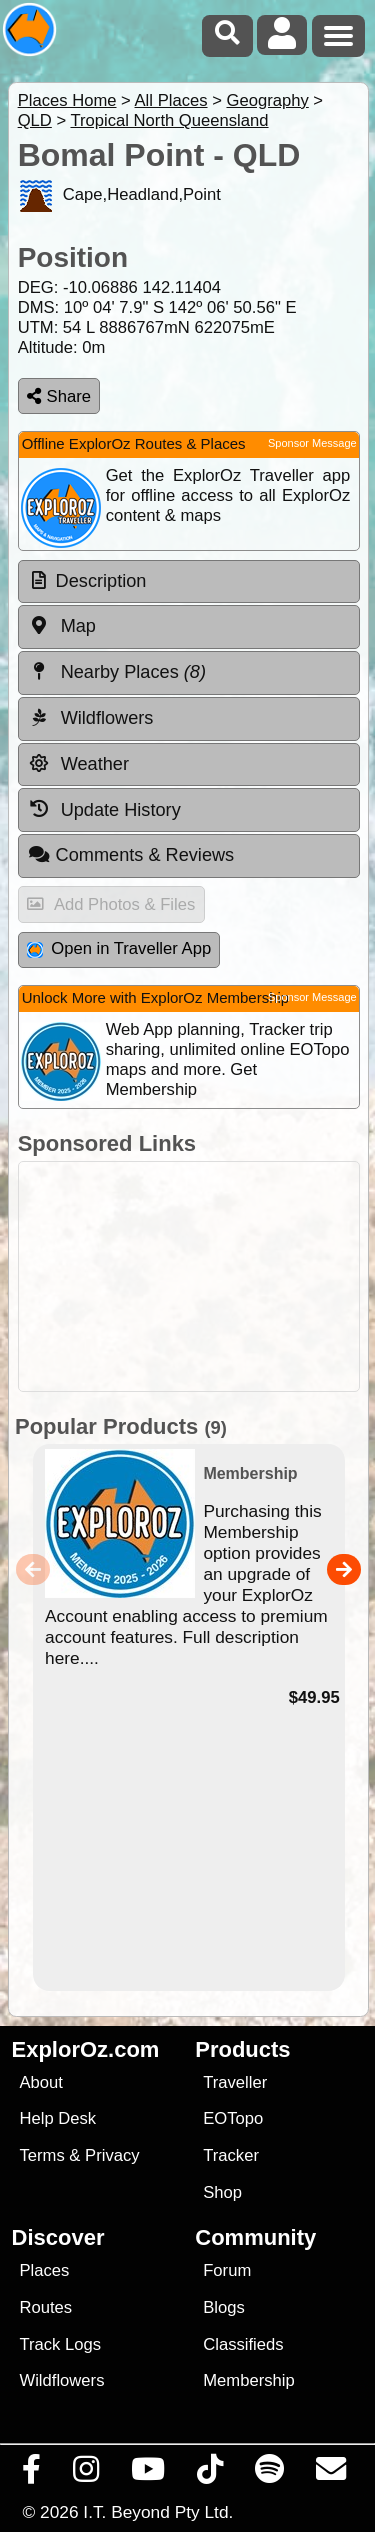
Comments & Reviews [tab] (131, 855)
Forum (227, 2270)
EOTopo (233, 2118)
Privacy (112, 2155)
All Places (171, 100)
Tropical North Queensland (169, 120)
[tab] (189, 582)
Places (44, 2270)
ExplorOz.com (86, 2049)
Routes (45, 2307)
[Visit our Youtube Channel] (148, 2474)
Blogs (224, 2307)
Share (59, 396)
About (40, 2082)
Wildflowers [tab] (91, 718)
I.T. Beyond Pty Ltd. (158, 2512)
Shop (222, 2192)
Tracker (231, 2155)
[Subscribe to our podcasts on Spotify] (270, 2474)
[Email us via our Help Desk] (331, 2474)
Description (101, 581)
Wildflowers (61, 2380)
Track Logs (60, 2344)
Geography (267, 100)
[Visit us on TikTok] (210, 2474)
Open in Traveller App (119, 948)
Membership (248, 2380)
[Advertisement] (189, 1276)
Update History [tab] (104, 809)
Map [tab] (62, 626)
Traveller (235, 2082)
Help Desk (57, 2118)
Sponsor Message (312, 443)
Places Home (67, 100)
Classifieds (243, 2344)
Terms (41, 2155)
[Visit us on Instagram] (86, 2474)
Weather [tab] (78, 764)
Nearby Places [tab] (117, 672)
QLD (35, 120)
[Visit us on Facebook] (32, 2474)
